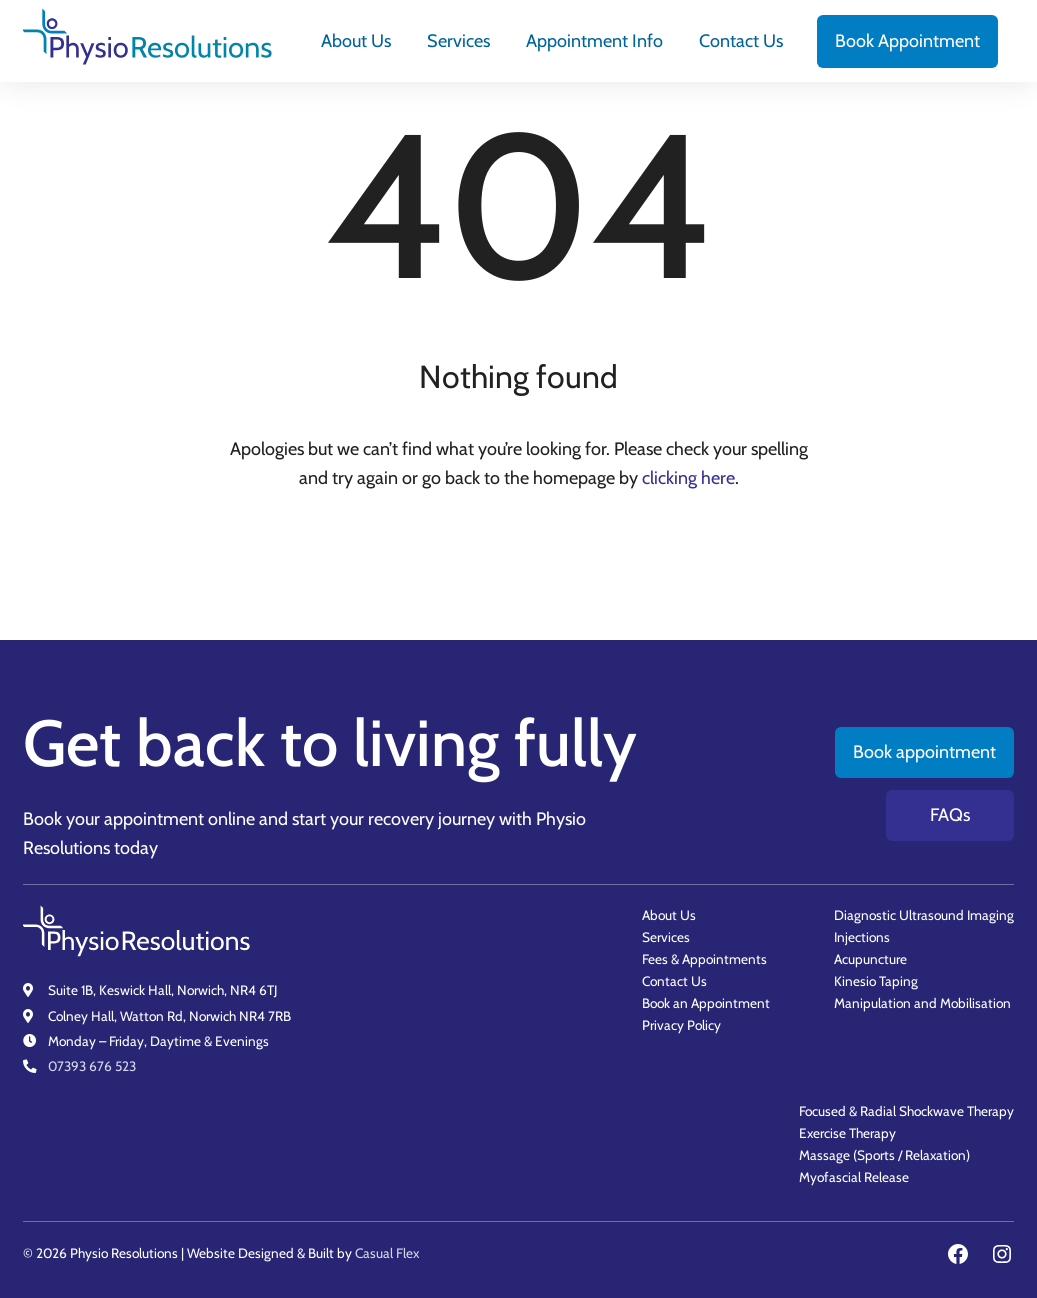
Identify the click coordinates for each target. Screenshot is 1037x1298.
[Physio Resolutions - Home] (148, 41)
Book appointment (924, 752)
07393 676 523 (92, 1066)
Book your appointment (113, 819)
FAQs (950, 815)
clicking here (688, 478)
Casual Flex (387, 1253)
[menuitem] (356, 41)
